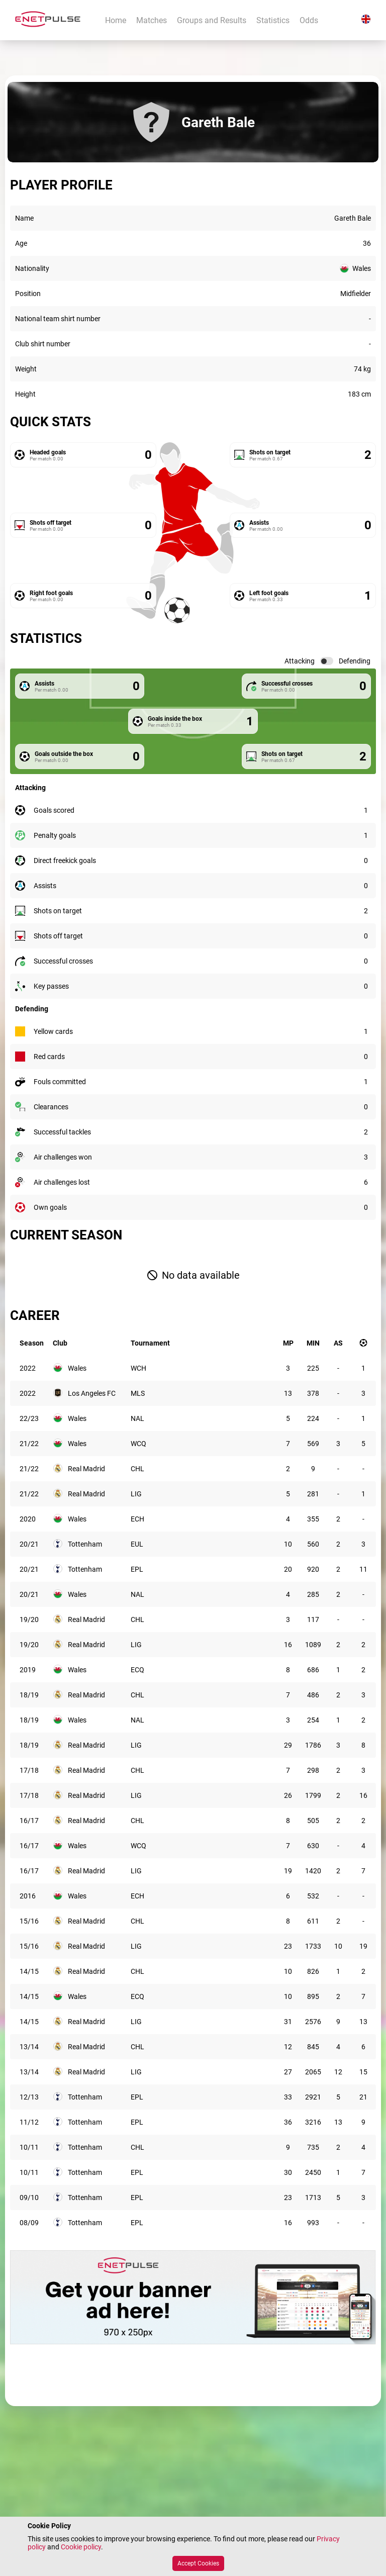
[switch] (327, 660)
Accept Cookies (198, 2563)
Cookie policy (81, 2547)
